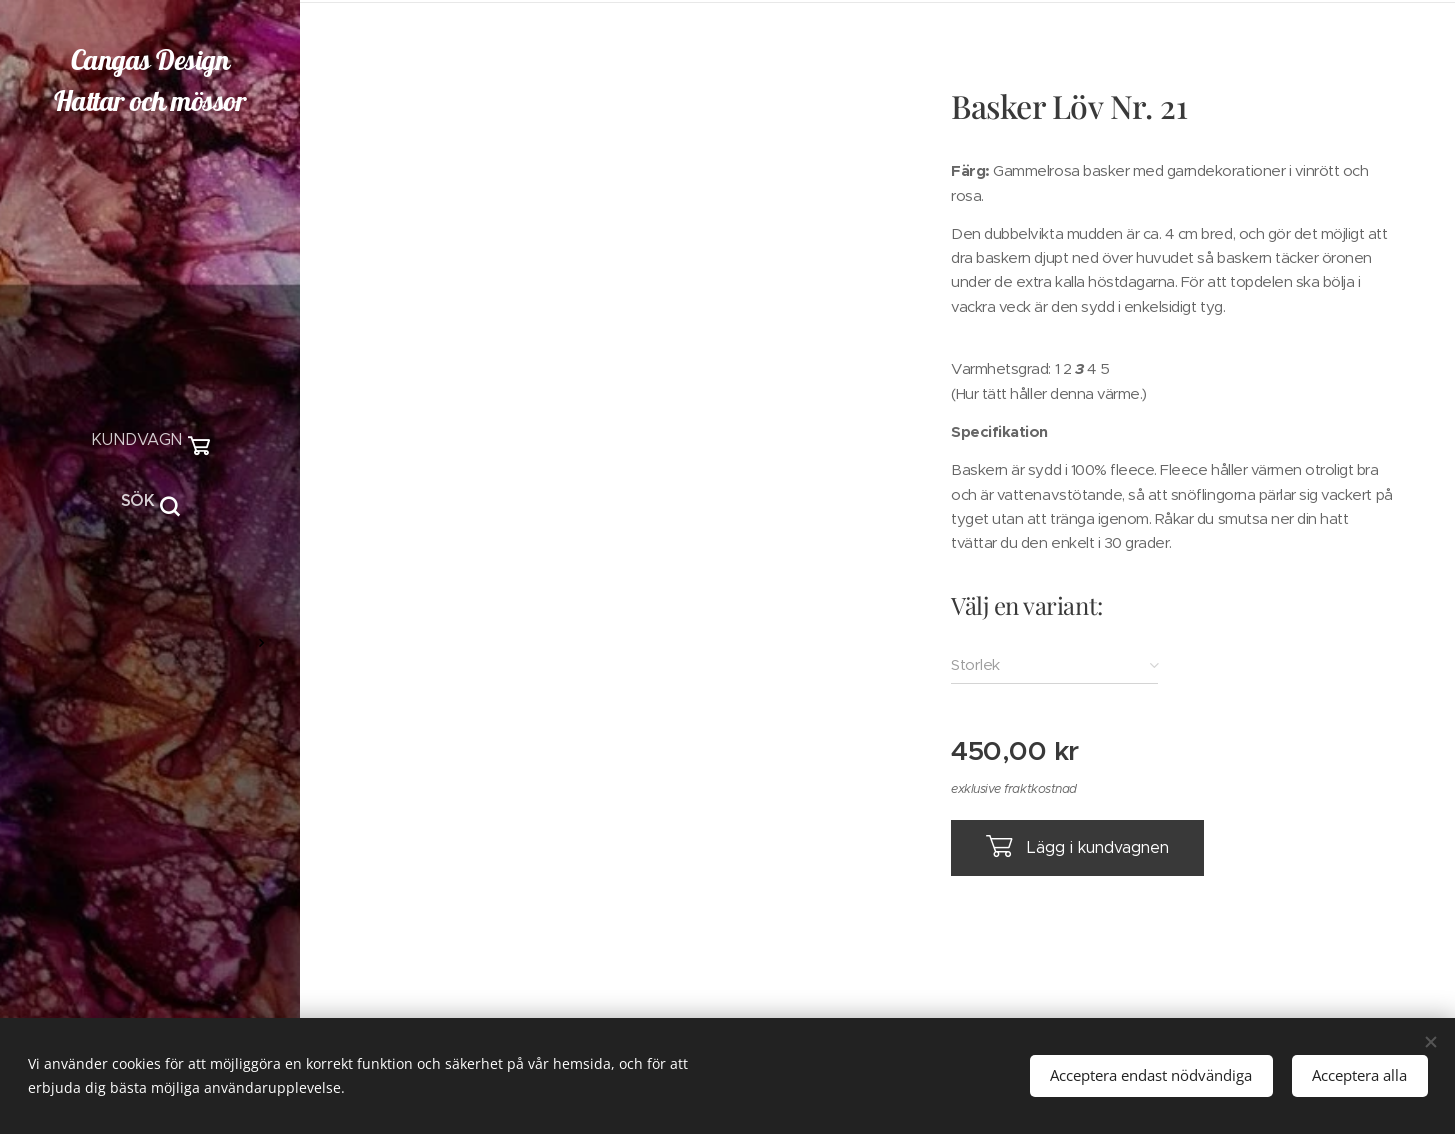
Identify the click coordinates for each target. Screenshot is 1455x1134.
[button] (150, 501)
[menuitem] (150, 583)
